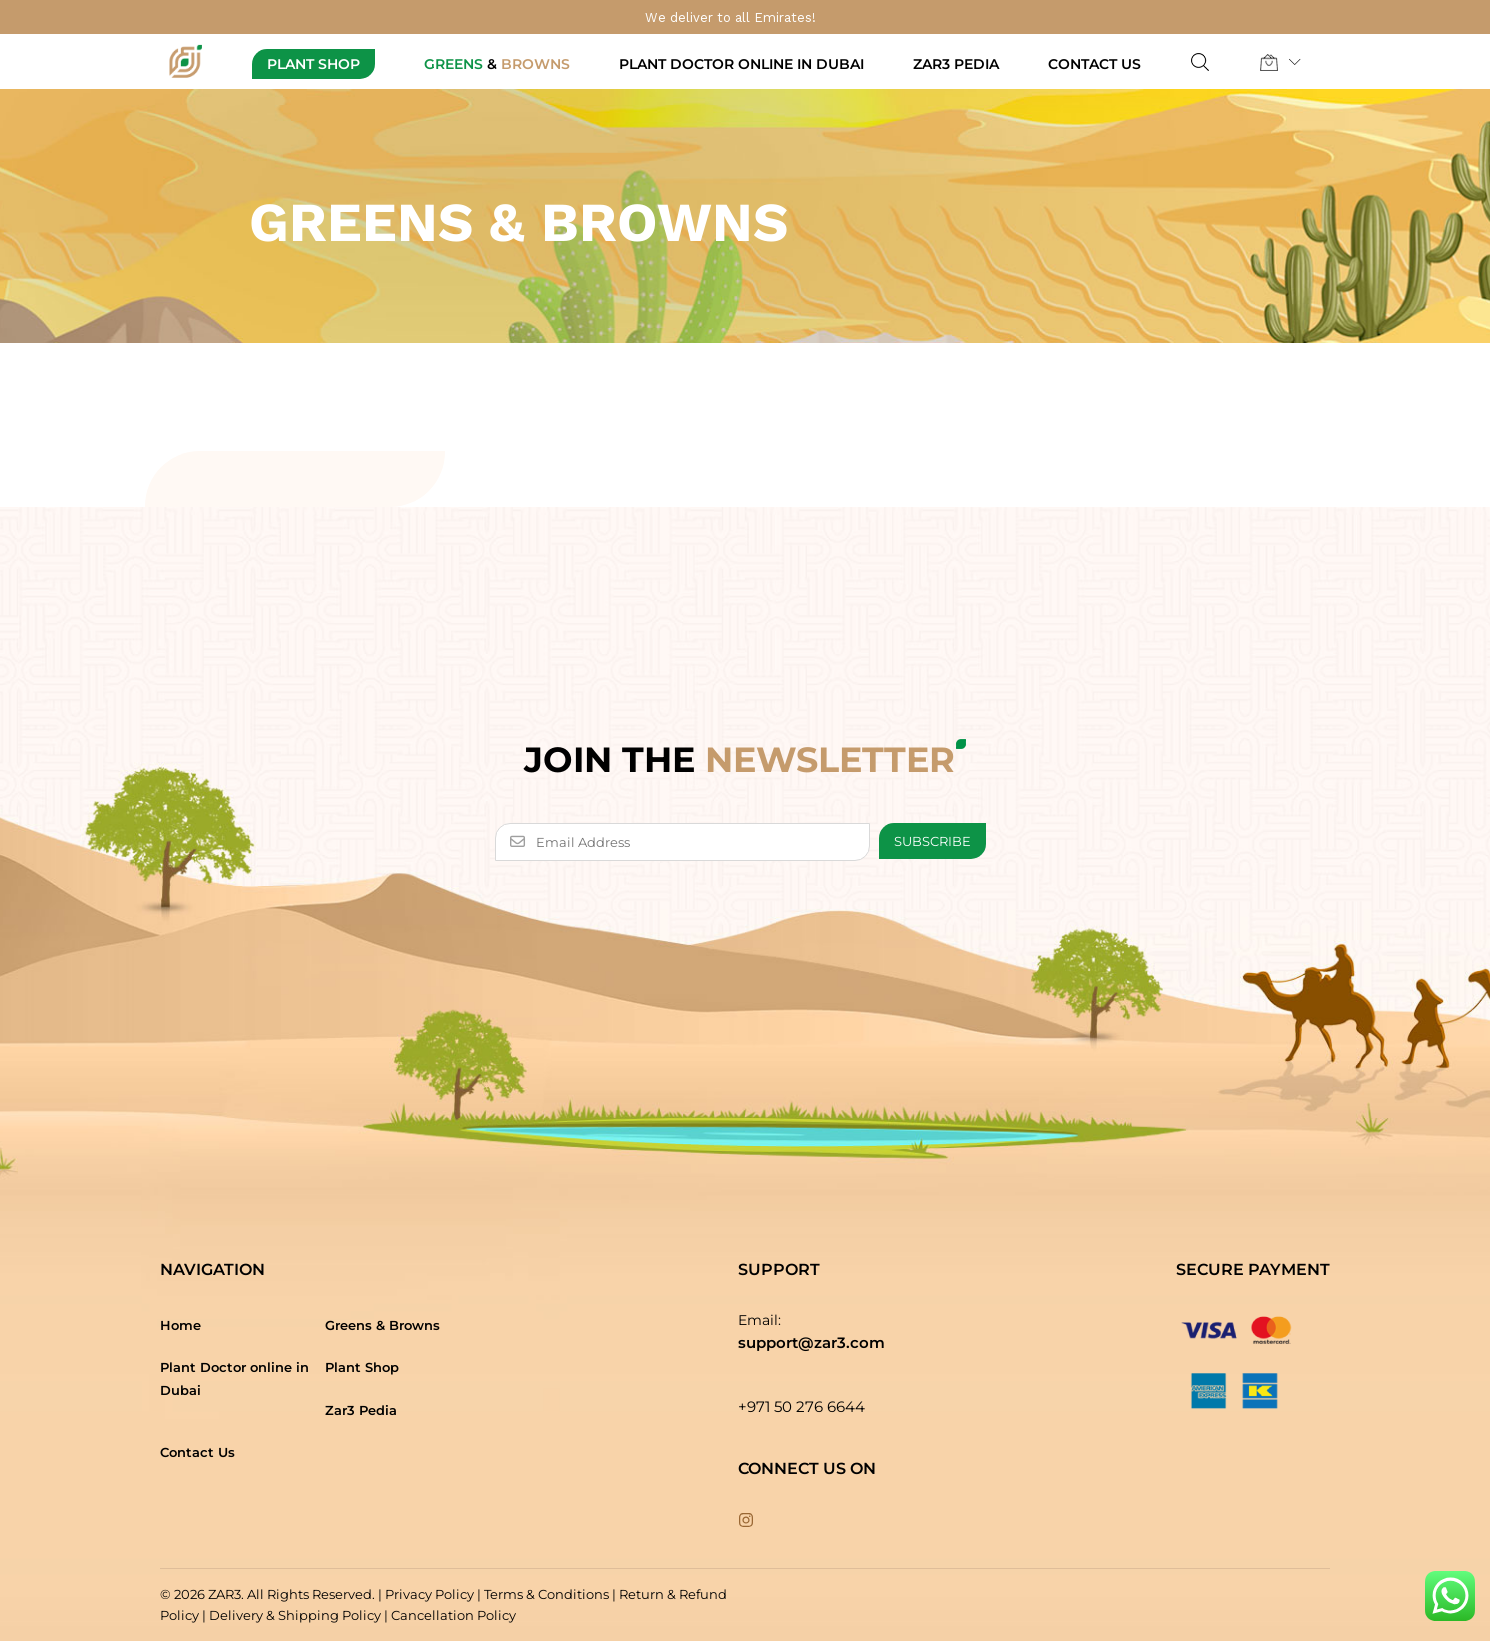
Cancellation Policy (453, 1615)
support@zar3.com (811, 1342)
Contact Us (1094, 64)
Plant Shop (313, 64)
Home (180, 1325)
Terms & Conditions (546, 1594)
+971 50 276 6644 (801, 1406)
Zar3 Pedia (956, 64)
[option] (745, 403)
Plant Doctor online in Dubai (741, 64)
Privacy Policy (429, 1594)
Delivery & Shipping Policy (295, 1615)
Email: (759, 1320)
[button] (1269, 62)
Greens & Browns (382, 1325)
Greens (497, 64)
